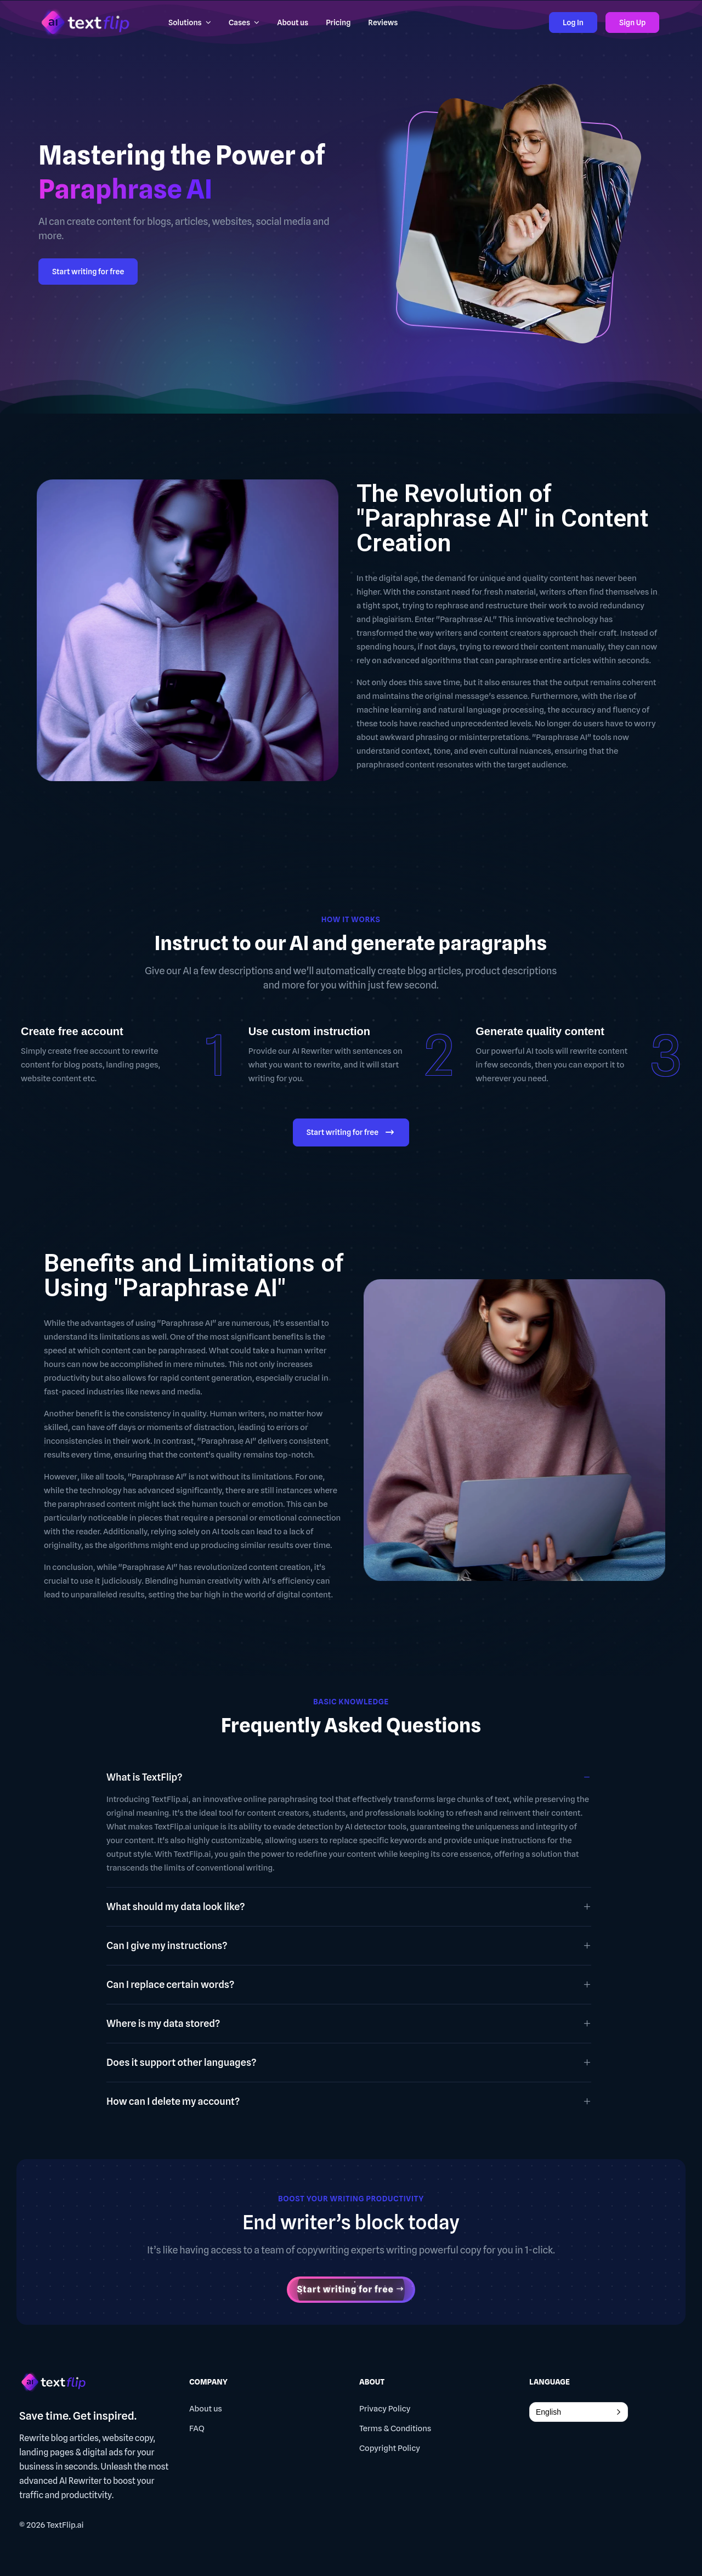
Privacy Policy (385, 2409)
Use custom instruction (309, 1031)
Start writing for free (88, 271)
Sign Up (632, 22)
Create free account (72, 1031)
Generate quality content (539, 1031)
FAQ (197, 2428)
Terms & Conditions (395, 2428)
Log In (573, 22)
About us (205, 2409)
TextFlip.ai (65, 2525)
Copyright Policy (389, 2448)
